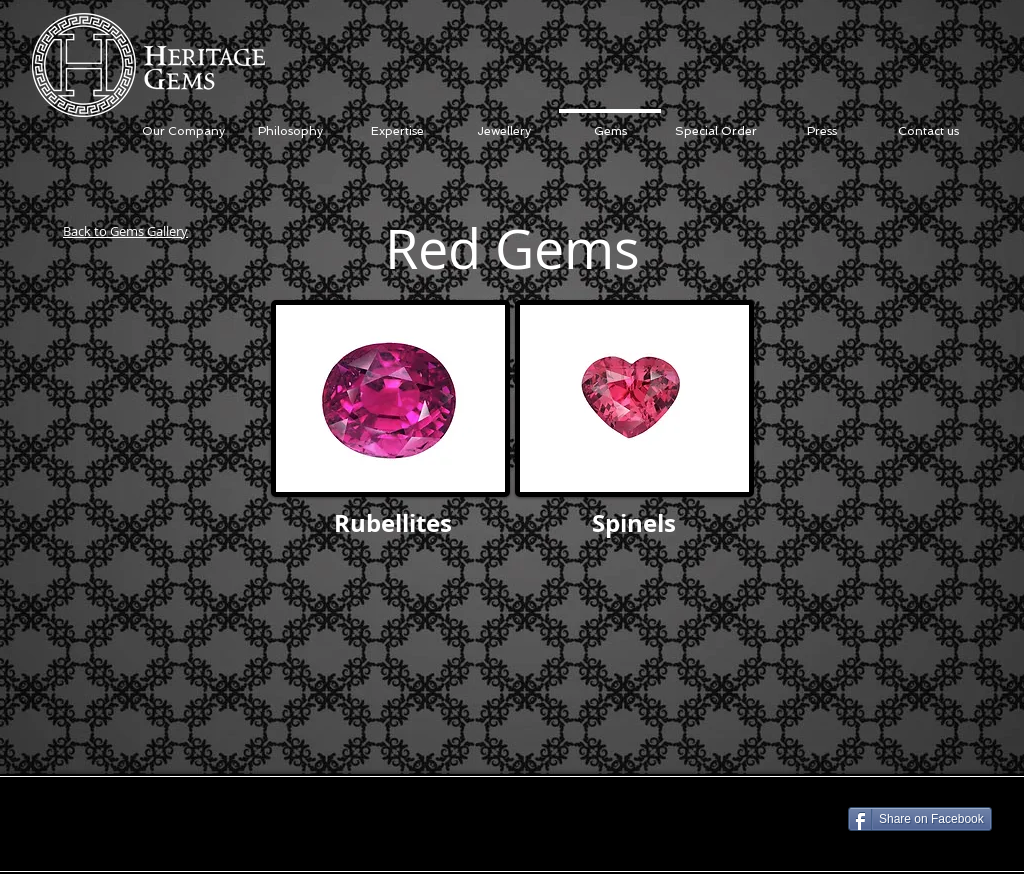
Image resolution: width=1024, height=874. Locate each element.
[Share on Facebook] (920, 819)
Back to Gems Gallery (125, 231)
